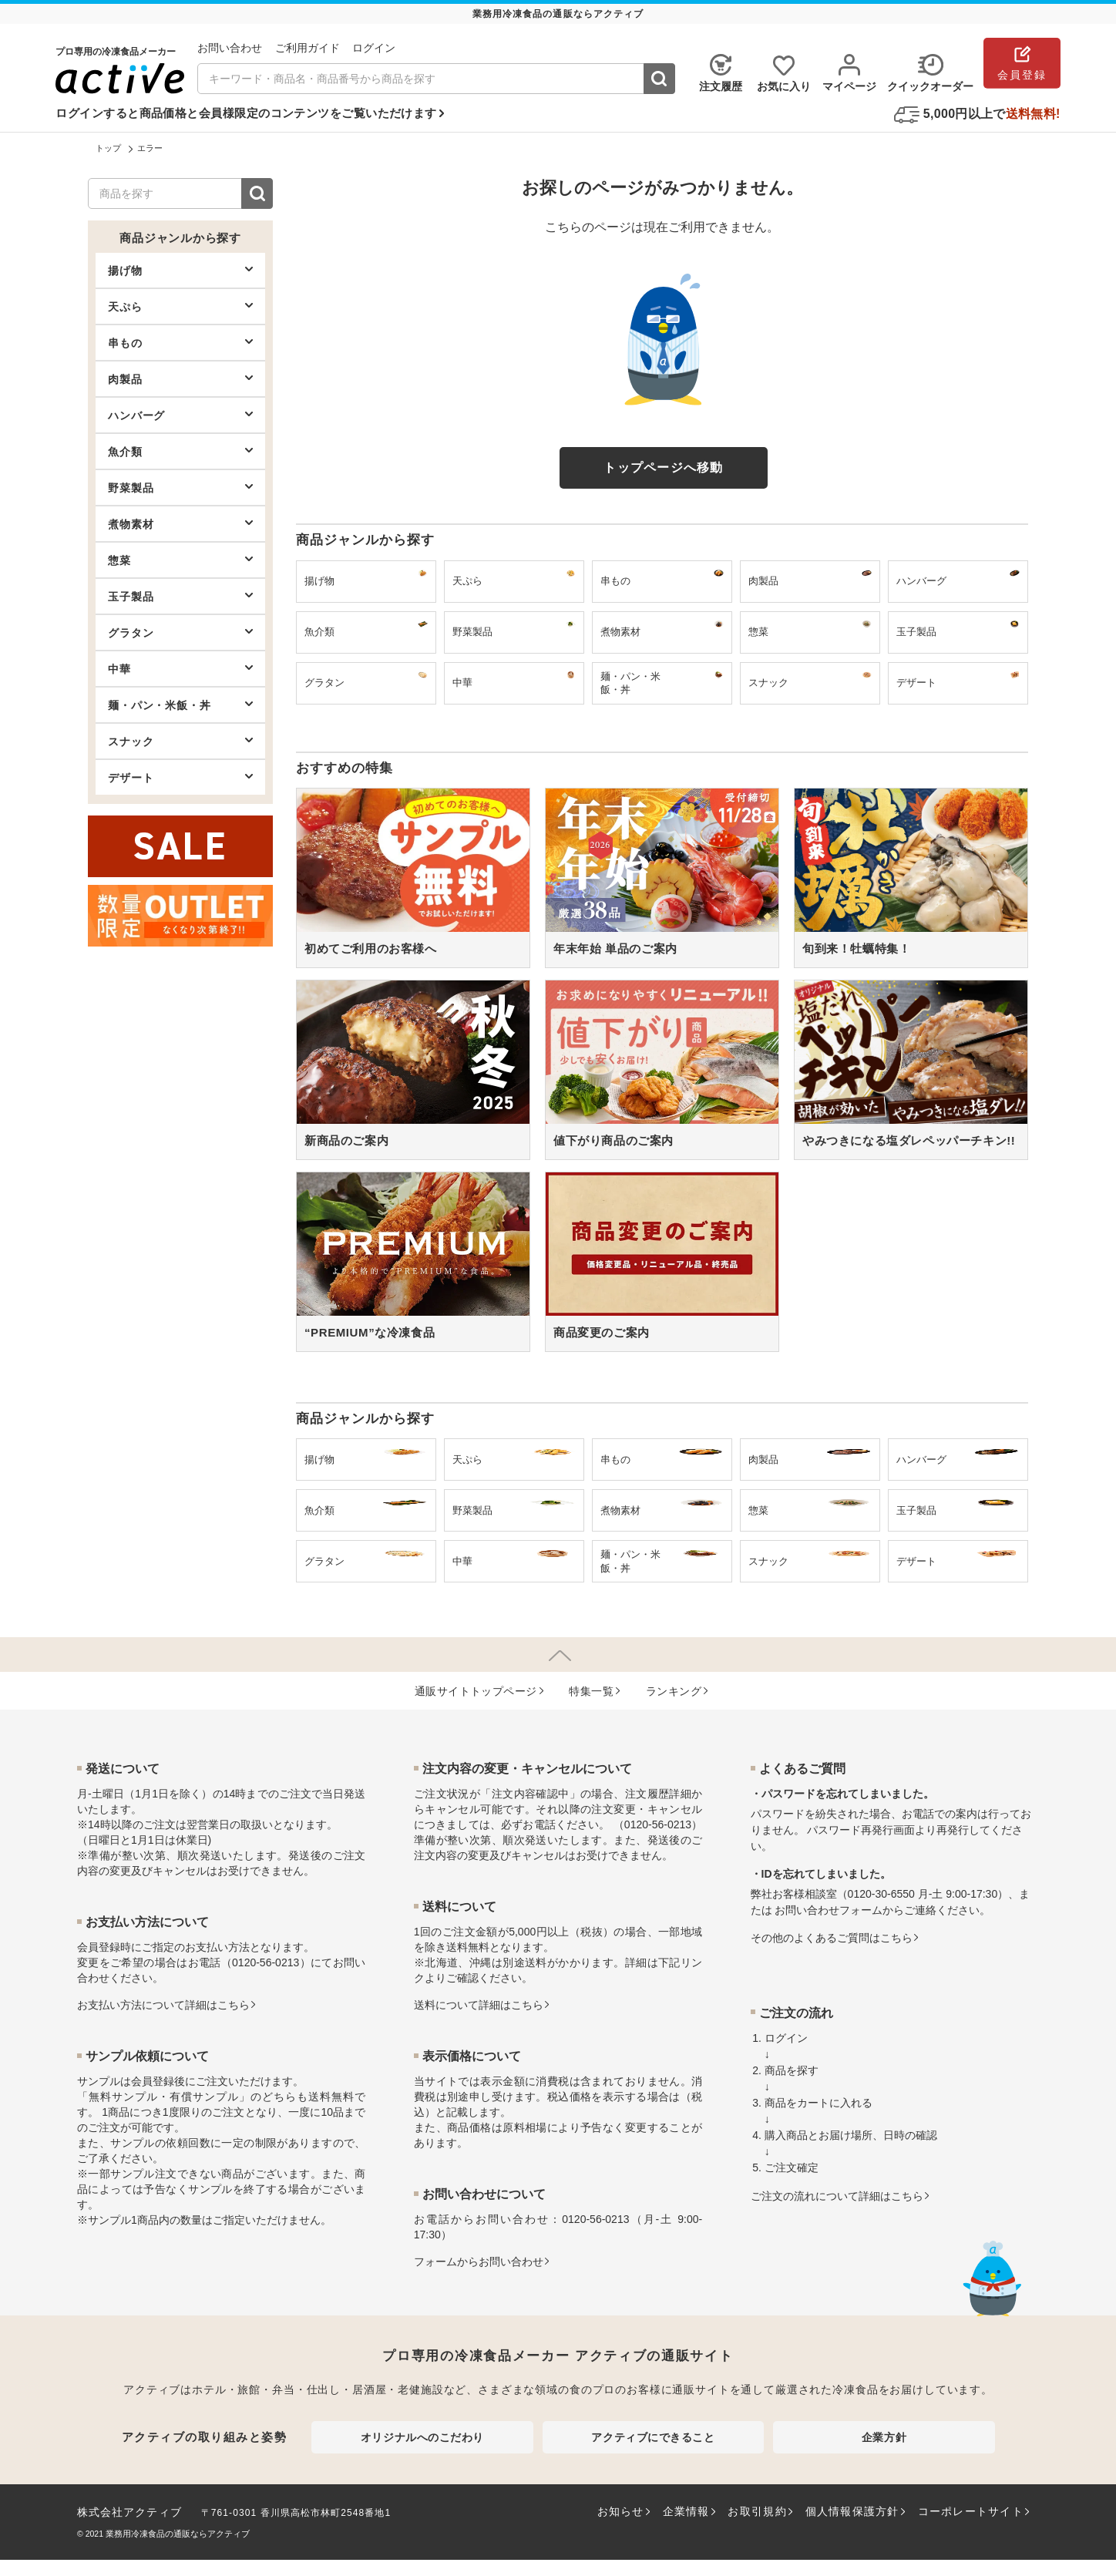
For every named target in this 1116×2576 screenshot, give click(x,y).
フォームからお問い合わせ (478, 2261)
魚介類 (180, 451)
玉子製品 (180, 596)
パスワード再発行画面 (861, 1830)
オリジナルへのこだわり (422, 2437)
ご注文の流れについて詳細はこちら (837, 2196)
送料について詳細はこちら (478, 2005)
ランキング (673, 1691)
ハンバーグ (180, 415)
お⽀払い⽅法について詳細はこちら (163, 2005)
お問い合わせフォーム (828, 1910)
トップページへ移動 (663, 467)
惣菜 (180, 560)
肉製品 (180, 378)
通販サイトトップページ (476, 1691)
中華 (180, 668)
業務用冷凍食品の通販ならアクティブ (178, 2533)
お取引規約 (757, 2511)
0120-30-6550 (881, 1894)
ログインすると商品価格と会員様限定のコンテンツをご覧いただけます (245, 112)
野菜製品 (180, 487)
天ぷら (180, 306)
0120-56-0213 (265, 1962)
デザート (180, 777)
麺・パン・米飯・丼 (180, 704)
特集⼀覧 (591, 1691)
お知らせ (620, 2511)
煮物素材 (180, 523)
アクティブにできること (652, 2437)
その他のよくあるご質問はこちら (832, 1938)
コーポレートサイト (971, 2511)
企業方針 (884, 2437)
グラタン (180, 632)
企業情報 (686, 2511)
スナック (180, 741)
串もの (180, 342)
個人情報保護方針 (852, 2511)
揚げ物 (180, 270)
